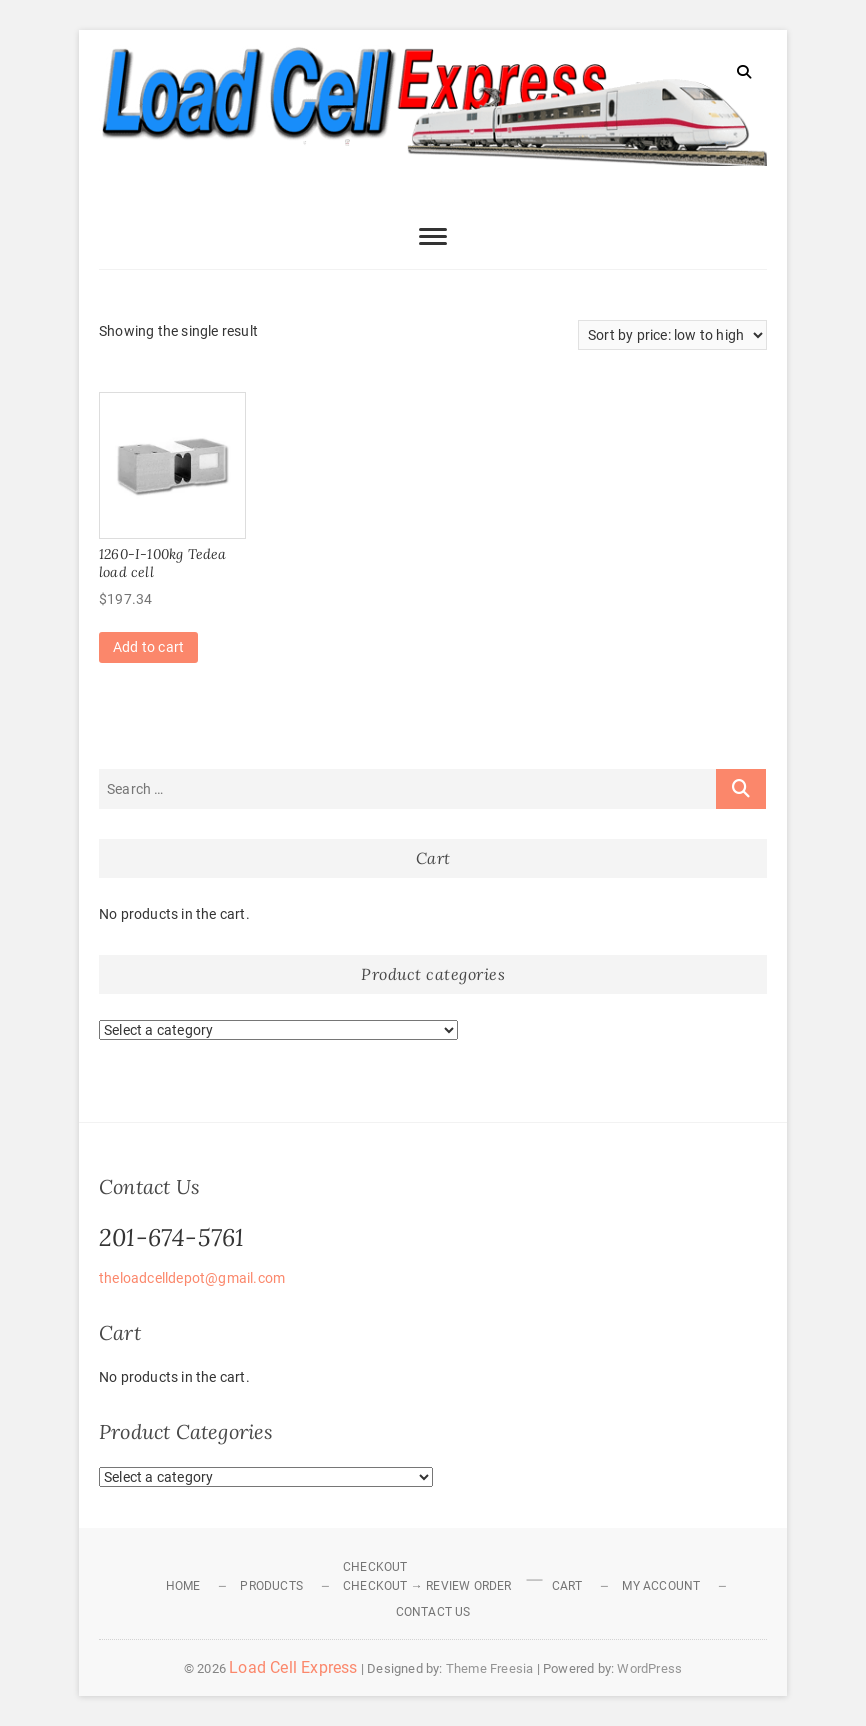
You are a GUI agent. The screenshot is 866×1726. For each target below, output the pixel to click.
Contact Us (433, 1612)
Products (271, 1586)
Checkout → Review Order (427, 1586)
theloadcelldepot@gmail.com (192, 1278)
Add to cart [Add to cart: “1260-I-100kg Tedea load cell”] (148, 647)
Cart (567, 1586)
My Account (661, 1586)
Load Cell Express (293, 1667)
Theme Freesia (490, 1668)
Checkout (375, 1567)
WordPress (649, 1668)
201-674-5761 (171, 1237)
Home (183, 1586)
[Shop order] (672, 335)
